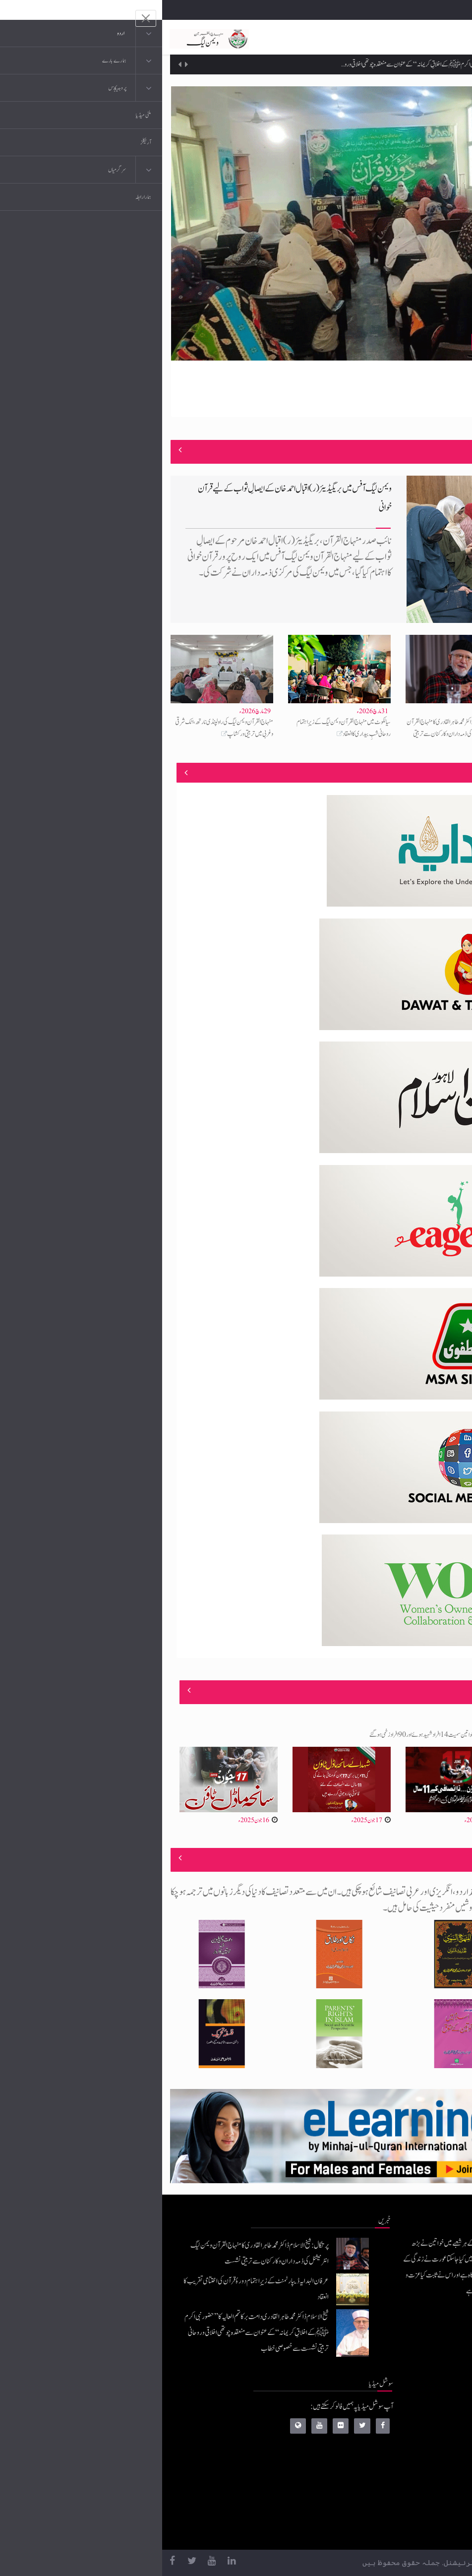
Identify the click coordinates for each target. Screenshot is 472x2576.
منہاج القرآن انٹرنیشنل (387, 2410)
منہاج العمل (399, 2510)
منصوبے (446, 772)
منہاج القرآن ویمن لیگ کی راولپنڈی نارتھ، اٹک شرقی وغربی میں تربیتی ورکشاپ (62, 728)
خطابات (403, 2490)
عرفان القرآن (397, 2450)
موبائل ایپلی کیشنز (394, 2430)
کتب (407, 2470)
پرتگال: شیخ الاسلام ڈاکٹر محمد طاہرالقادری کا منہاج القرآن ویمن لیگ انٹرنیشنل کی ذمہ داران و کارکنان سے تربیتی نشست (295, 734)
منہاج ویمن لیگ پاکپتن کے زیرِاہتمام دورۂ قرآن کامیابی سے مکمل (381, 342)
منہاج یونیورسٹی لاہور (390, 2529)
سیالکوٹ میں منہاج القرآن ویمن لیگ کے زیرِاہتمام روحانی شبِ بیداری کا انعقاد (181, 728)
